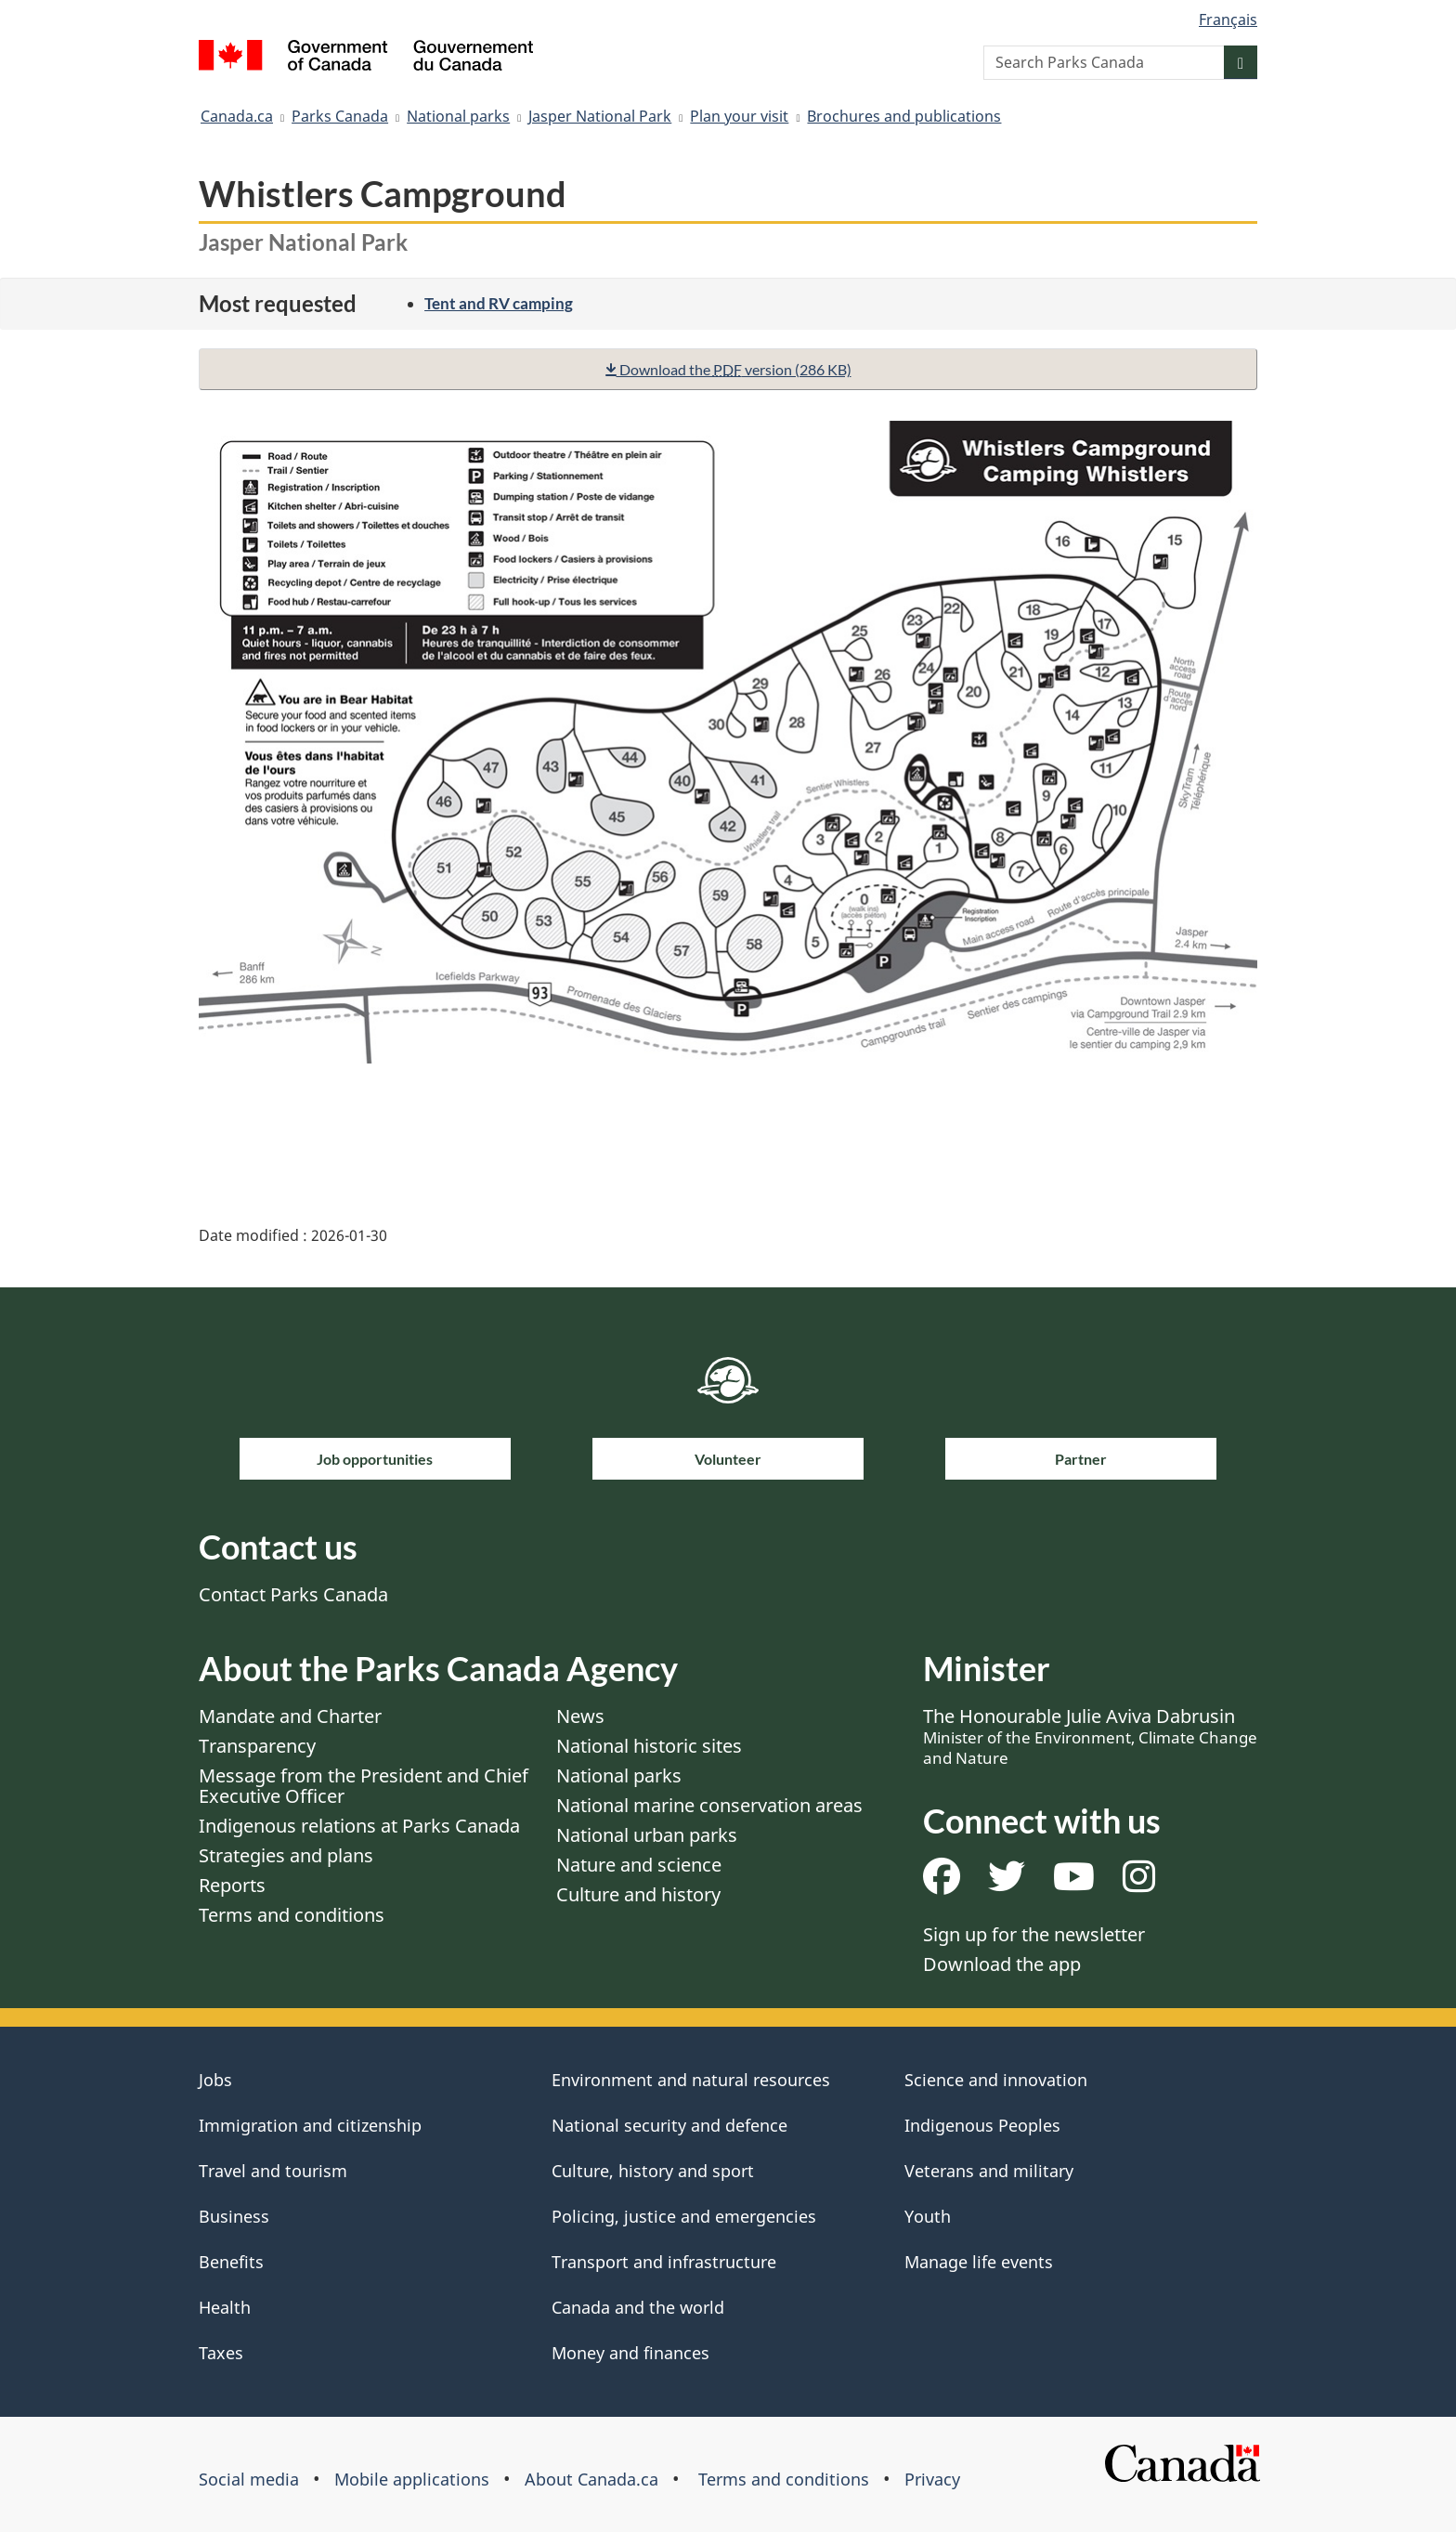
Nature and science (639, 1864)
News (580, 1716)
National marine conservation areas (709, 1805)
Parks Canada (340, 116)
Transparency (257, 1745)
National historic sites (649, 1745)
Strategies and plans (286, 1855)
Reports (232, 1885)
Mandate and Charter (290, 1716)
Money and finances (630, 2353)
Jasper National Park (599, 116)
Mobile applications (411, 2479)
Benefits (231, 2262)
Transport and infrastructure (664, 2262)
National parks (458, 116)
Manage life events (978, 2262)
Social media (249, 2479)
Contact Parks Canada (293, 1594)
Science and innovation (995, 2080)
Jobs (215, 2080)
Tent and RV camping (498, 303)
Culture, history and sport (653, 2171)
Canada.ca (237, 116)
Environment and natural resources (691, 2080)
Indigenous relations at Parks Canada (359, 1825)
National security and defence (669, 2125)
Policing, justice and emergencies (684, 2216)
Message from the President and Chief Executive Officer (363, 1785)
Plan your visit (739, 116)
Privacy (932, 2479)
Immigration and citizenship (310, 2125)
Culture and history (638, 1894)
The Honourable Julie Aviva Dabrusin (1090, 1735)
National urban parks (646, 1834)
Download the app (1002, 1964)
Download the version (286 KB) (728, 369)
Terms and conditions (291, 1914)
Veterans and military (988, 2171)
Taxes (221, 2353)
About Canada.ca (591, 2479)
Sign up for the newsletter (1034, 1934)
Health (225, 2307)
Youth (927, 2216)
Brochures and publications (904, 116)
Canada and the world (638, 2307)
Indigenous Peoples (982, 2125)
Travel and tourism (273, 2171)
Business (234, 2216)
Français (1228, 19)
